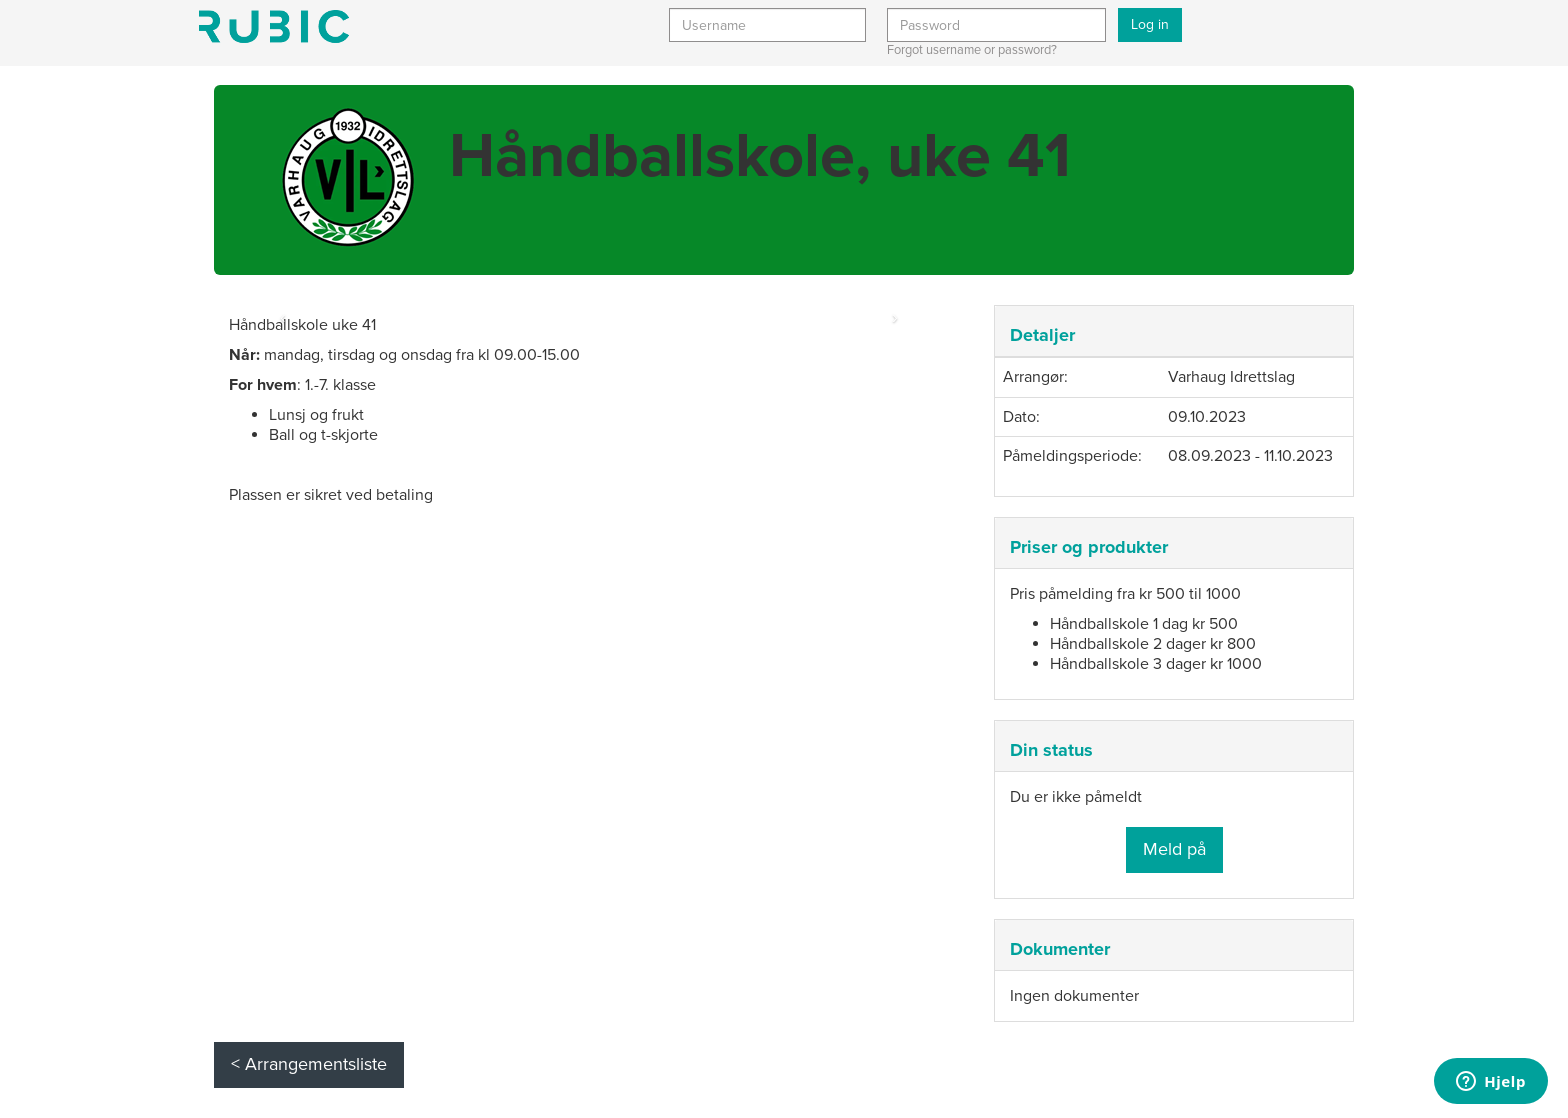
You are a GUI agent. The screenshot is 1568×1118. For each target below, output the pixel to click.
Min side (274, 26)
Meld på (1174, 849)
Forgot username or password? (972, 50)
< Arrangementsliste (309, 1064)
